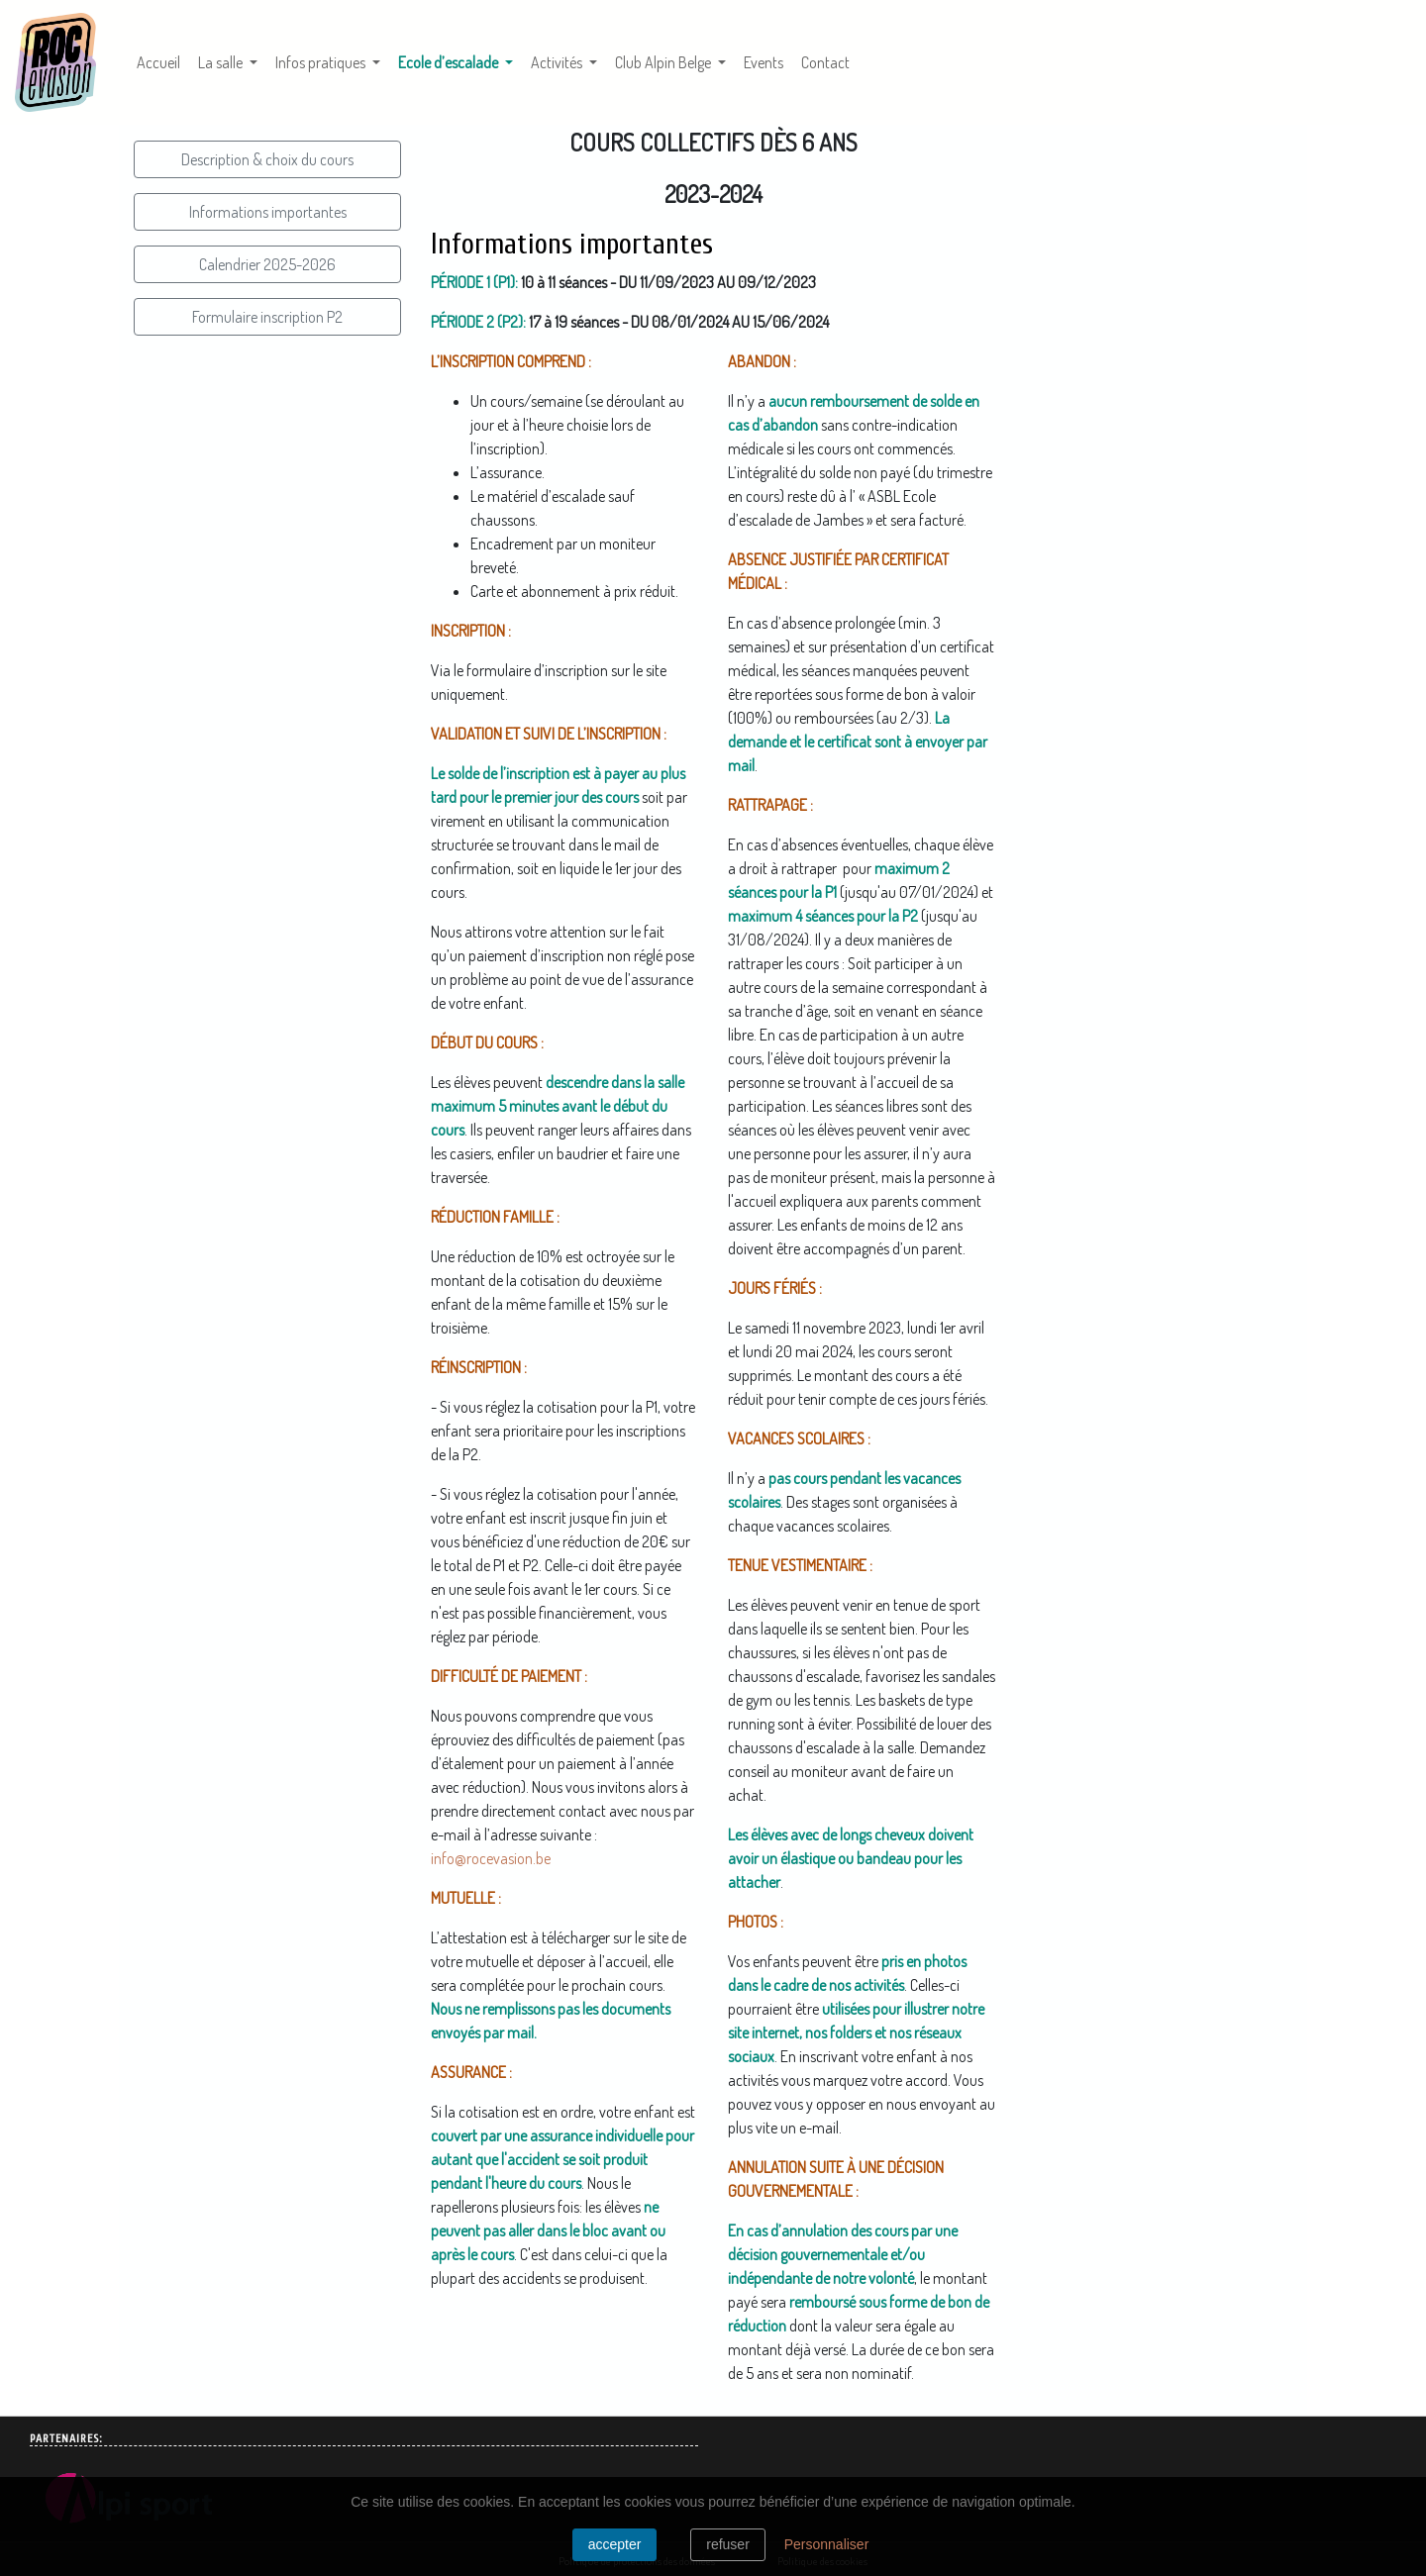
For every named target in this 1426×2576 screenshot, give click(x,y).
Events (763, 62)
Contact (825, 62)
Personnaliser (826, 2544)
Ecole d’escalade (459, 61)
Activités (558, 62)
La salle (222, 62)
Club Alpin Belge (664, 62)
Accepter (615, 2544)
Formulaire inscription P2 (267, 317)
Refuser (728, 2544)
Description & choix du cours (267, 159)
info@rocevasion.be (491, 1858)
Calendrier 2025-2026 (267, 264)
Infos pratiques (321, 62)
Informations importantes (268, 212)
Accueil (158, 62)
